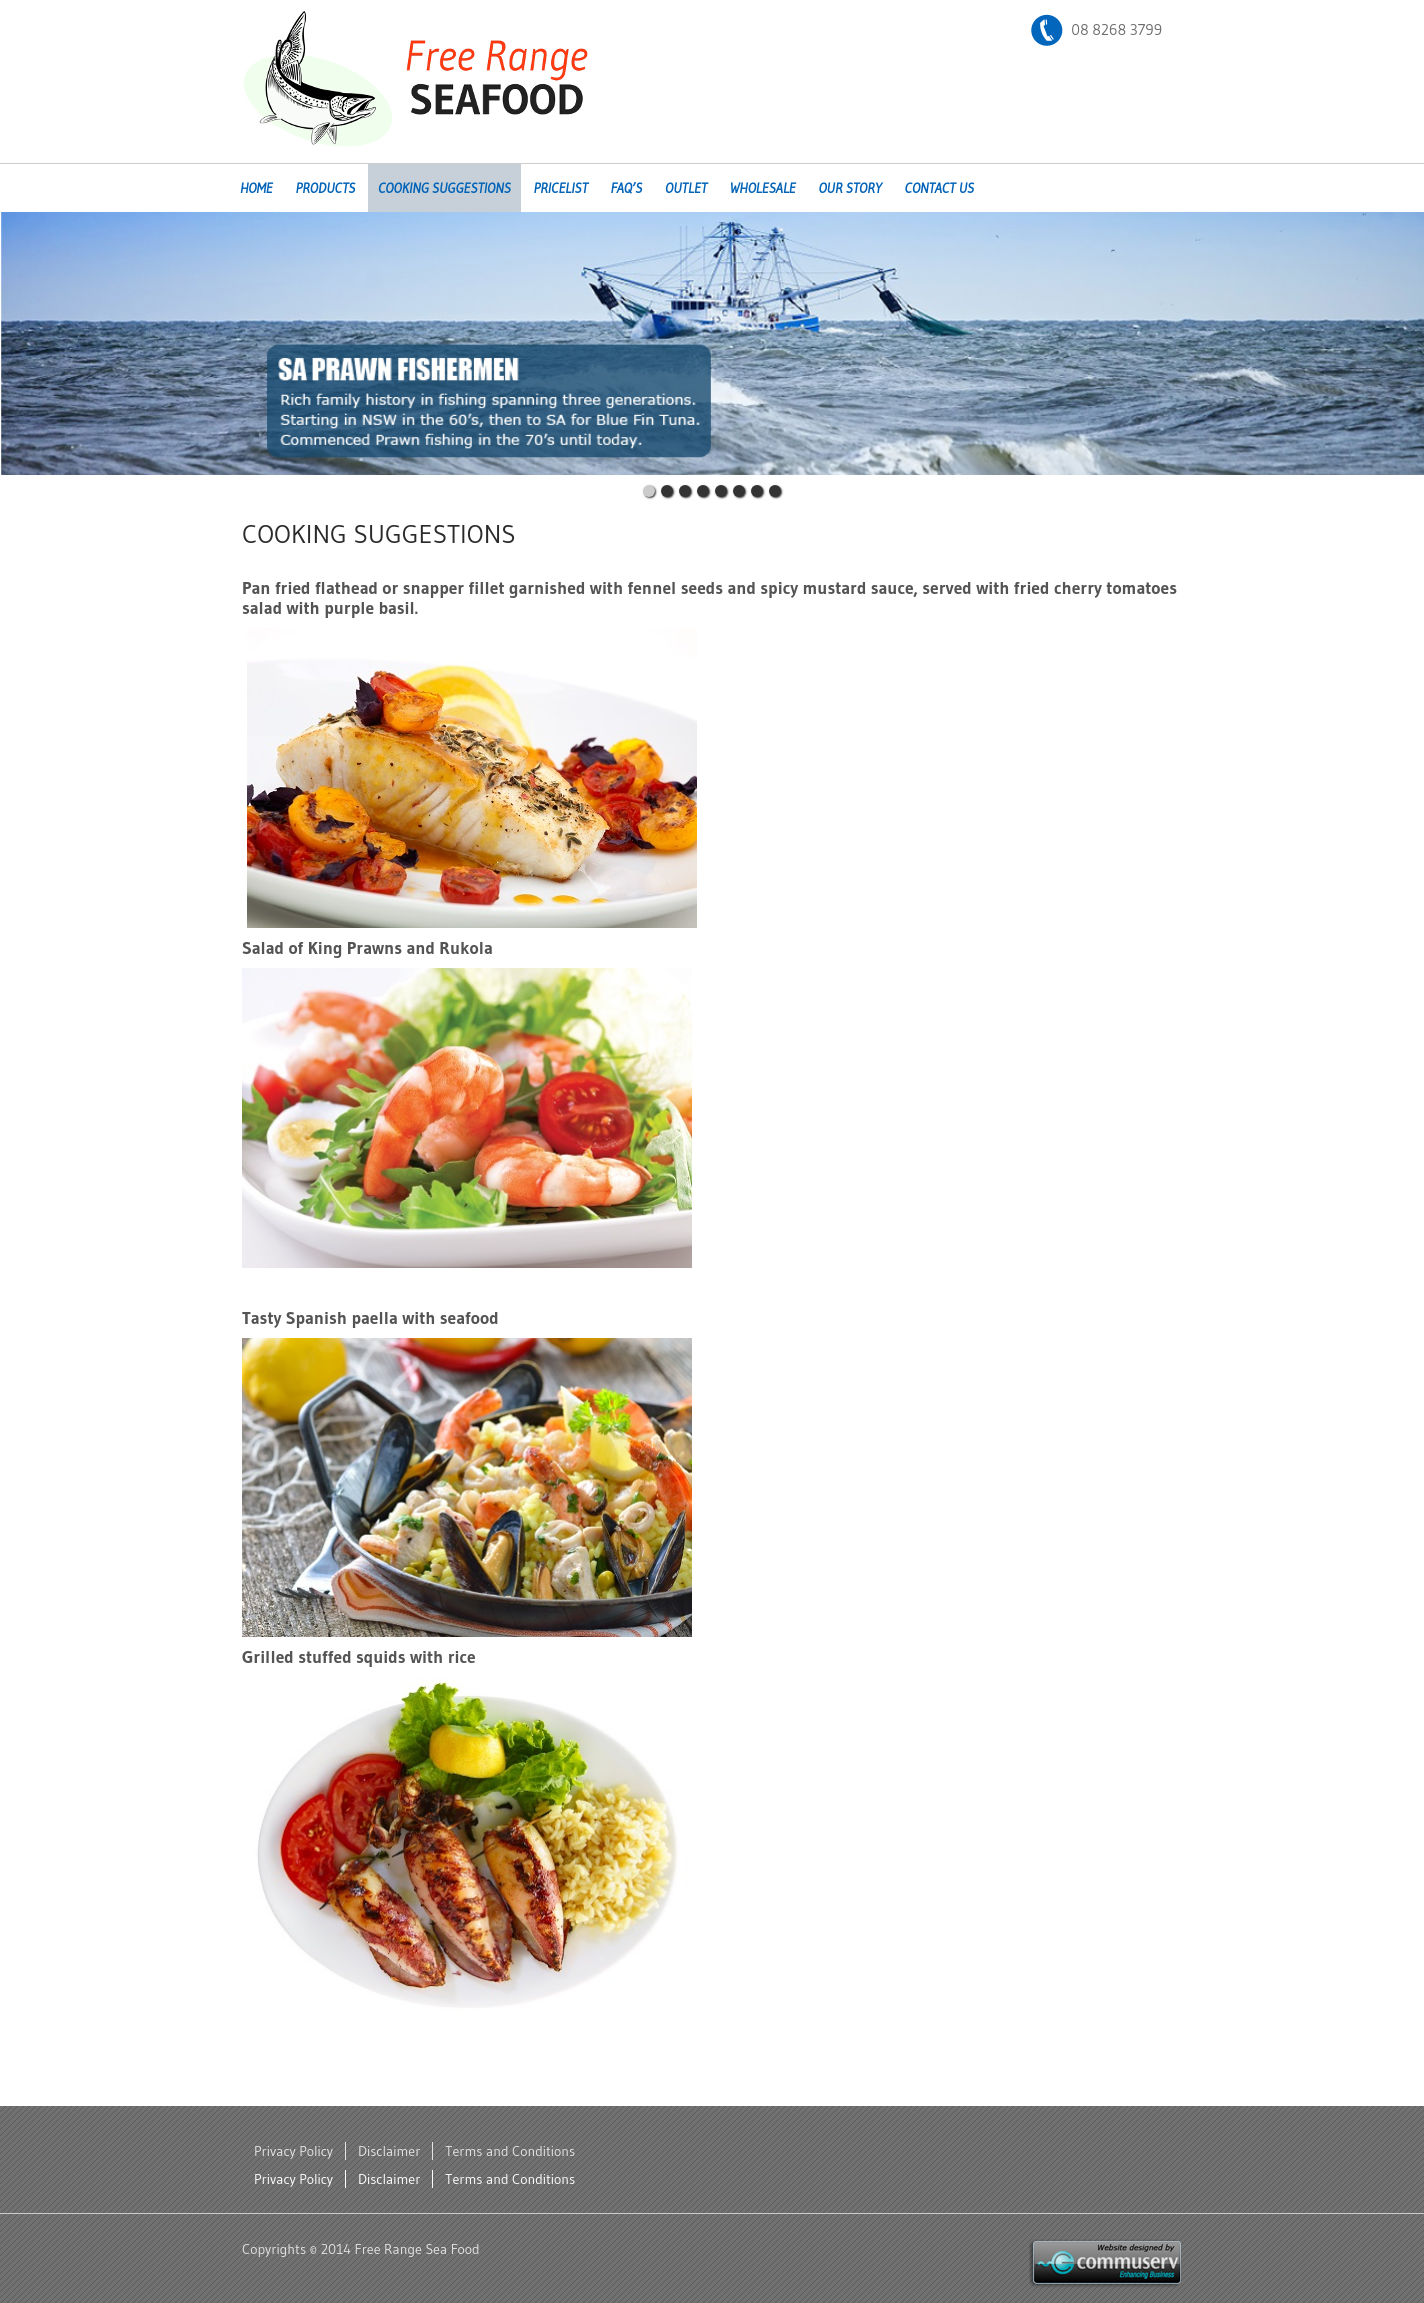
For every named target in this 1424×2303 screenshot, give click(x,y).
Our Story (849, 188)
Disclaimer (389, 2151)
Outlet (686, 188)
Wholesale (763, 188)
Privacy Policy (293, 2151)
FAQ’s (627, 188)
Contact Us (939, 188)
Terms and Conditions (510, 2151)
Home (256, 188)
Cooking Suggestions (444, 188)
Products (325, 188)
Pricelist (560, 188)
